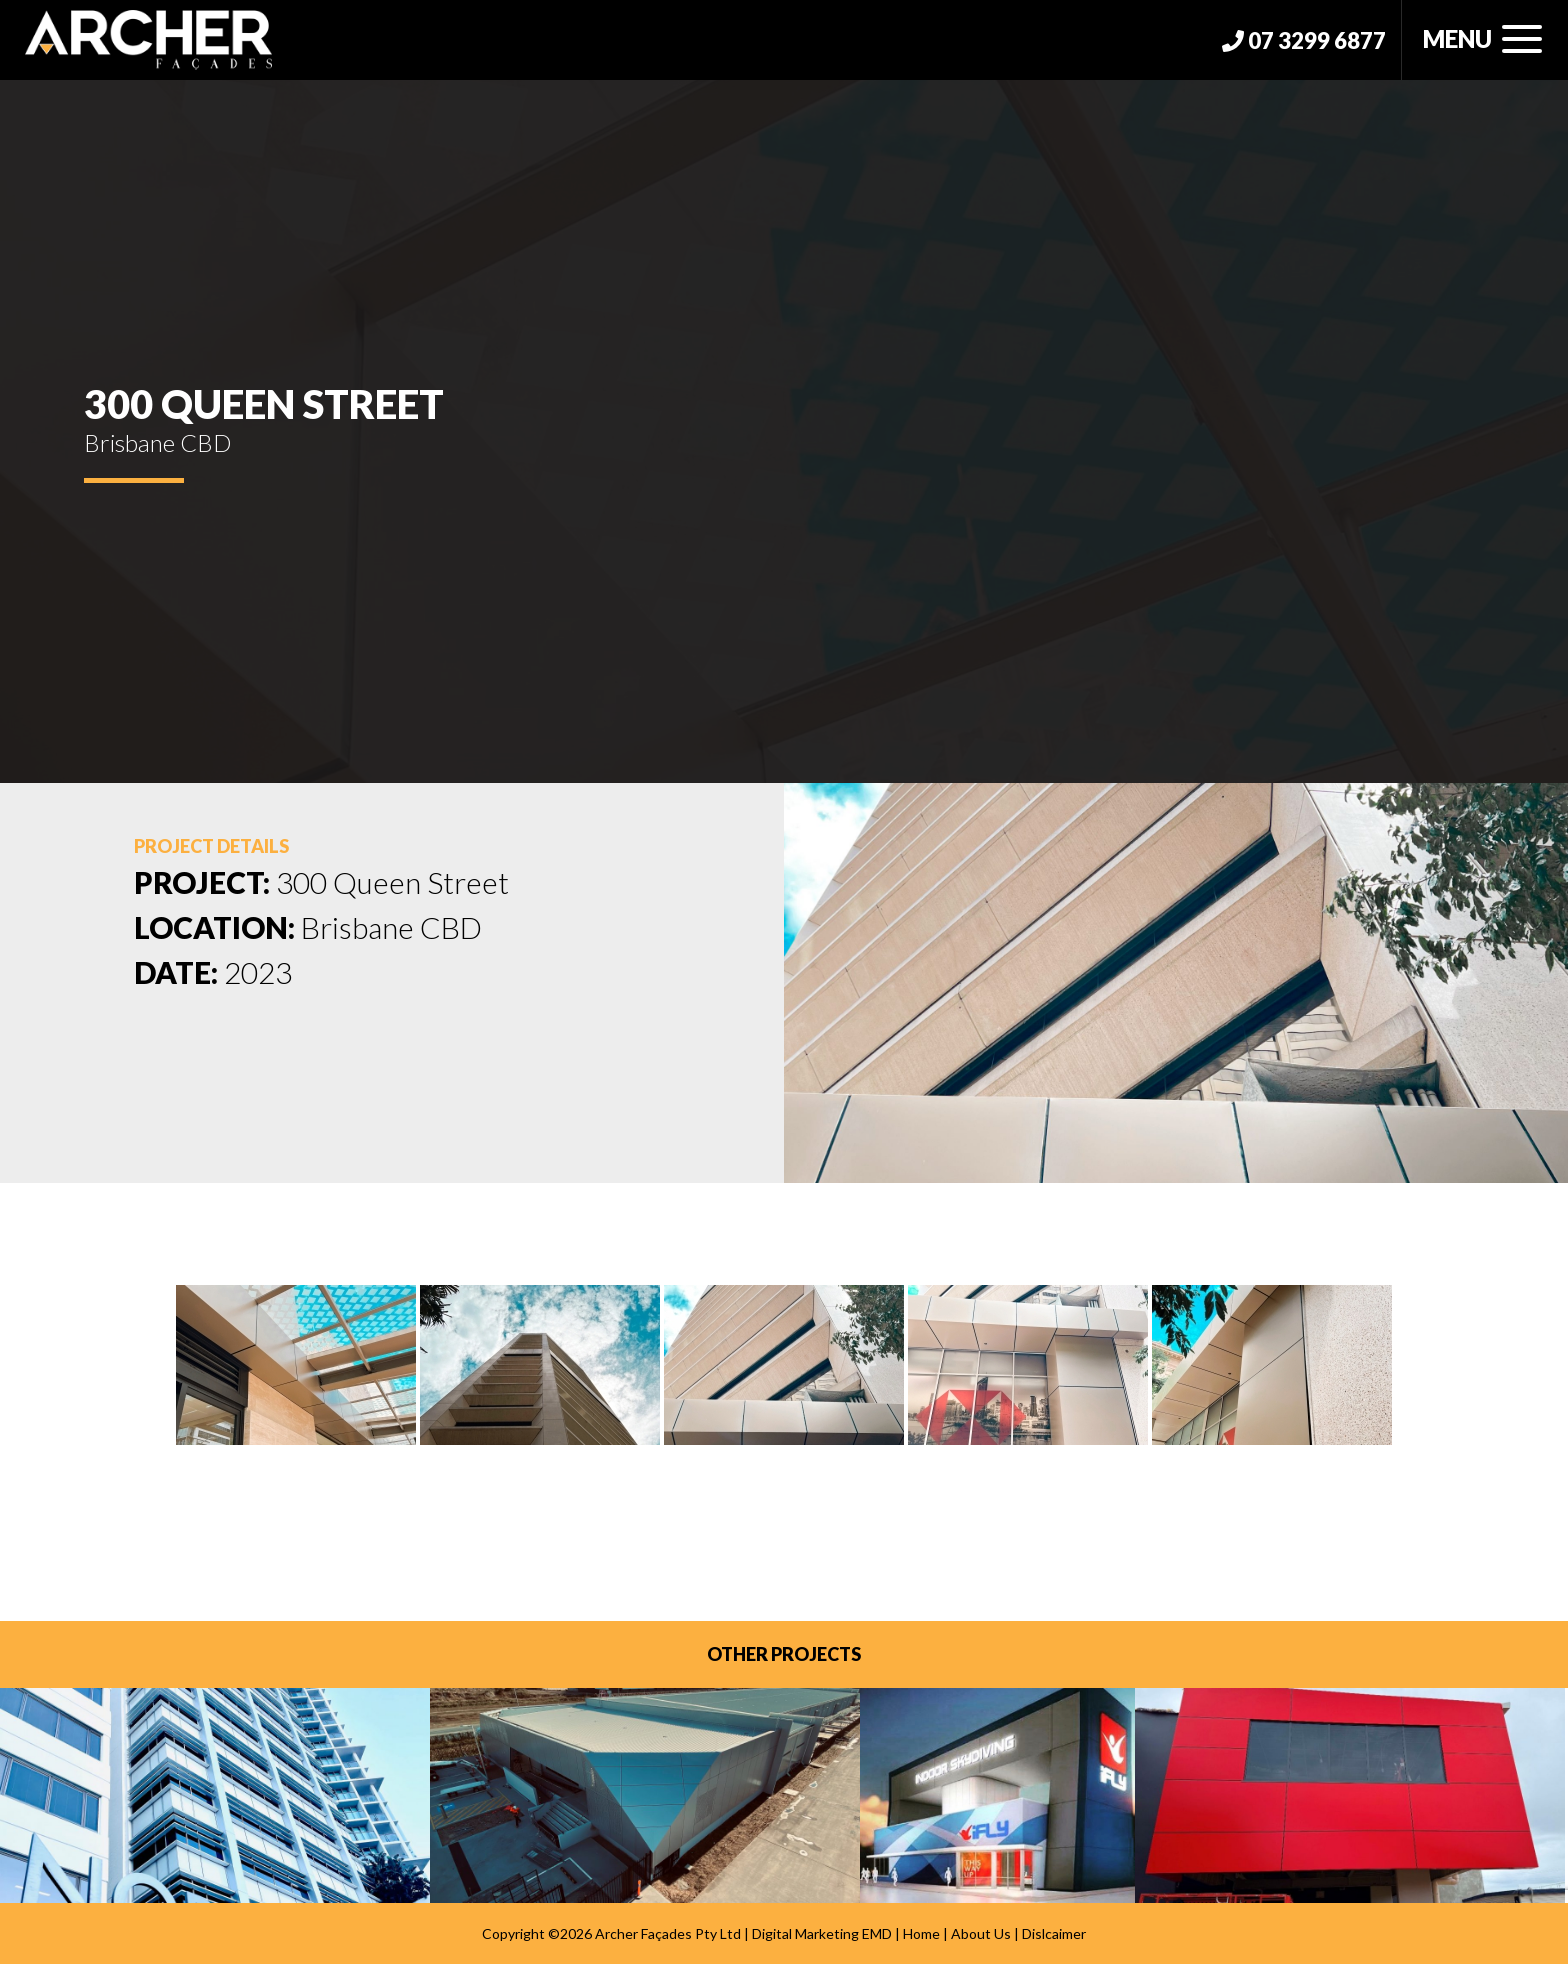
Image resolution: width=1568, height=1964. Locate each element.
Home (921, 1933)
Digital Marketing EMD (822, 1933)
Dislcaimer (1054, 1933)
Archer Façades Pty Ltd (668, 1933)
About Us (981, 1933)
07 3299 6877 (1304, 40)
